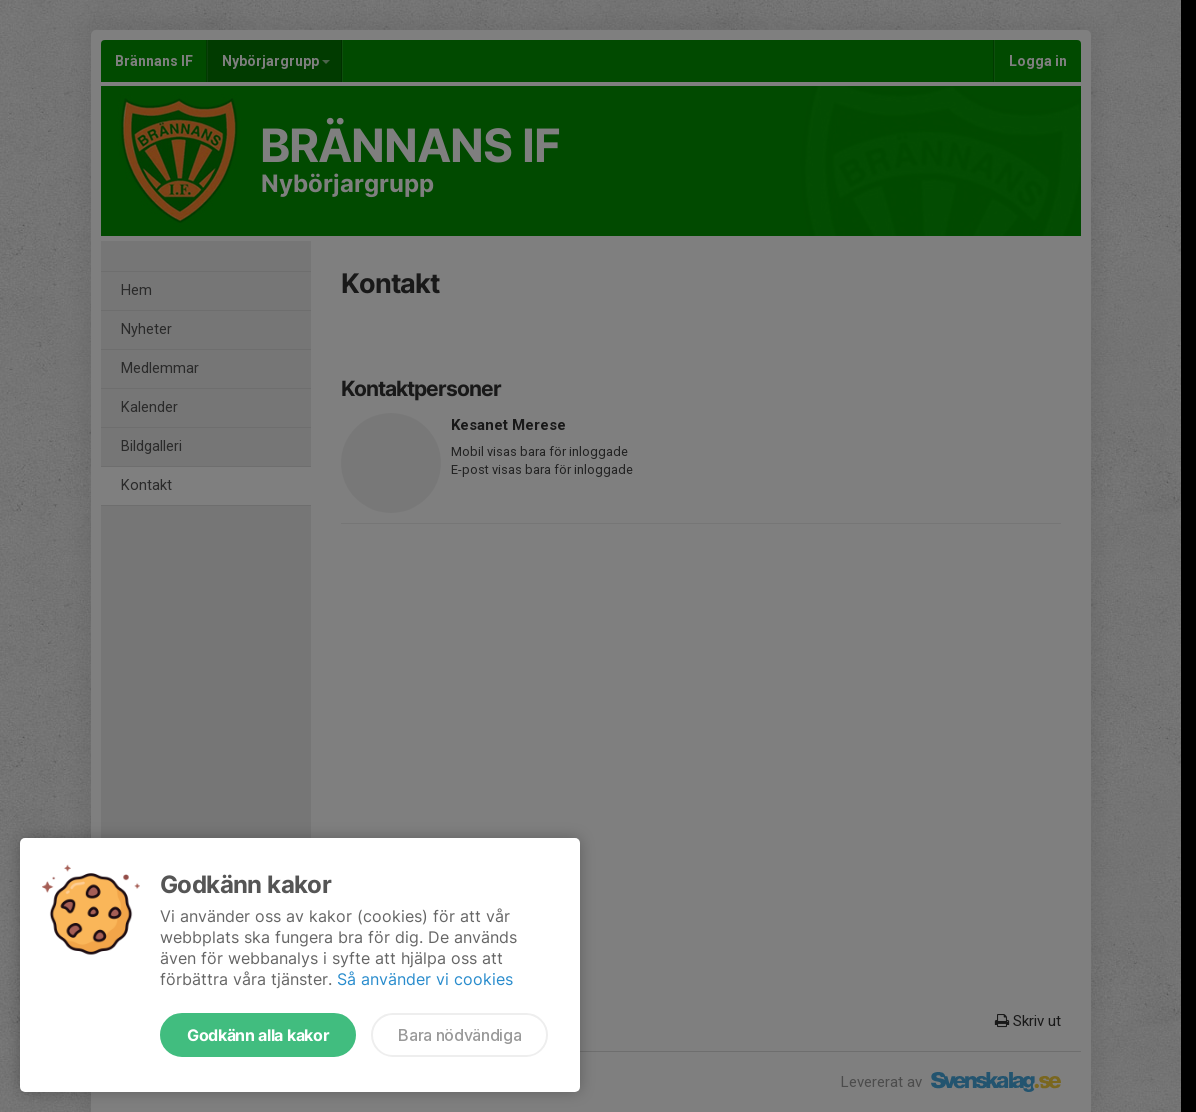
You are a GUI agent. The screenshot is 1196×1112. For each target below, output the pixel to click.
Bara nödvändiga (459, 1035)
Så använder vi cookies (425, 979)
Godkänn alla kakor (258, 1035)
